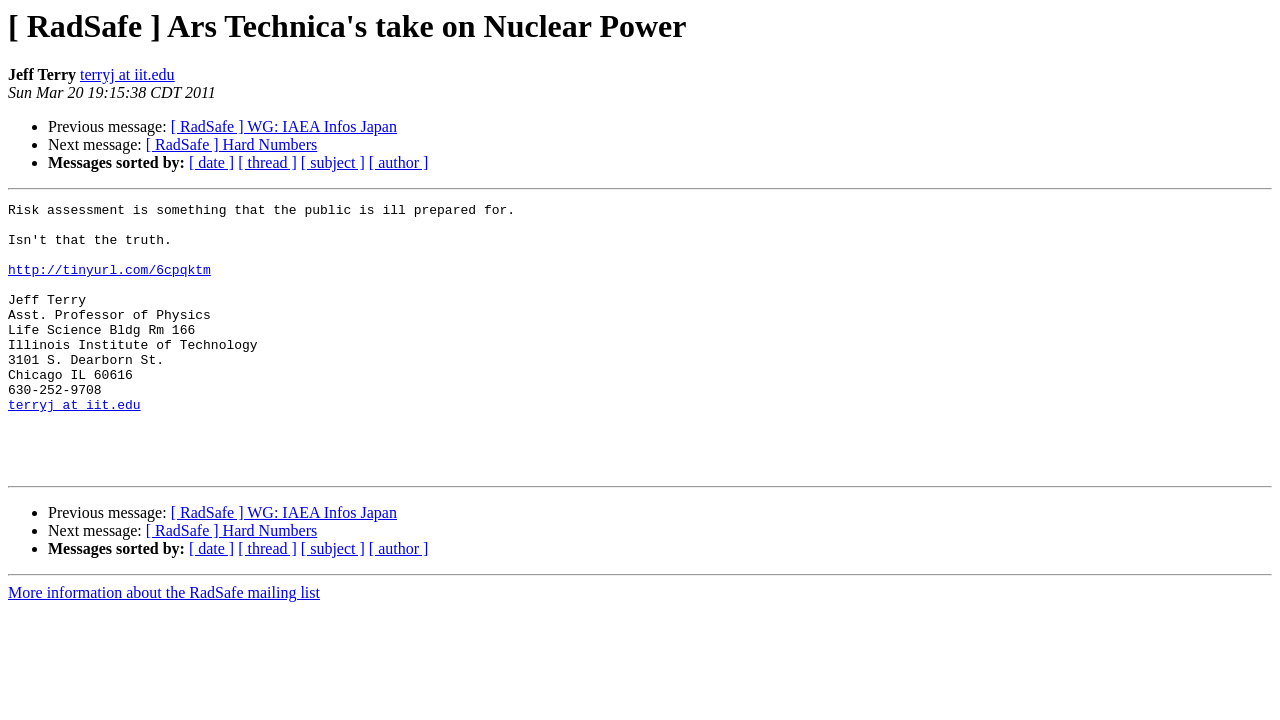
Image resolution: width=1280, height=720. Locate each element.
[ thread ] (267, 162)
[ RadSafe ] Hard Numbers (232, 144)
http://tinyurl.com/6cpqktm (109, 284)
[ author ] (399, 162)
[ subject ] (333, 162)
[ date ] (211, 162)
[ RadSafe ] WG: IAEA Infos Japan (284, 126)
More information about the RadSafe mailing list (164, 646)
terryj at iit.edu (127, 74)
